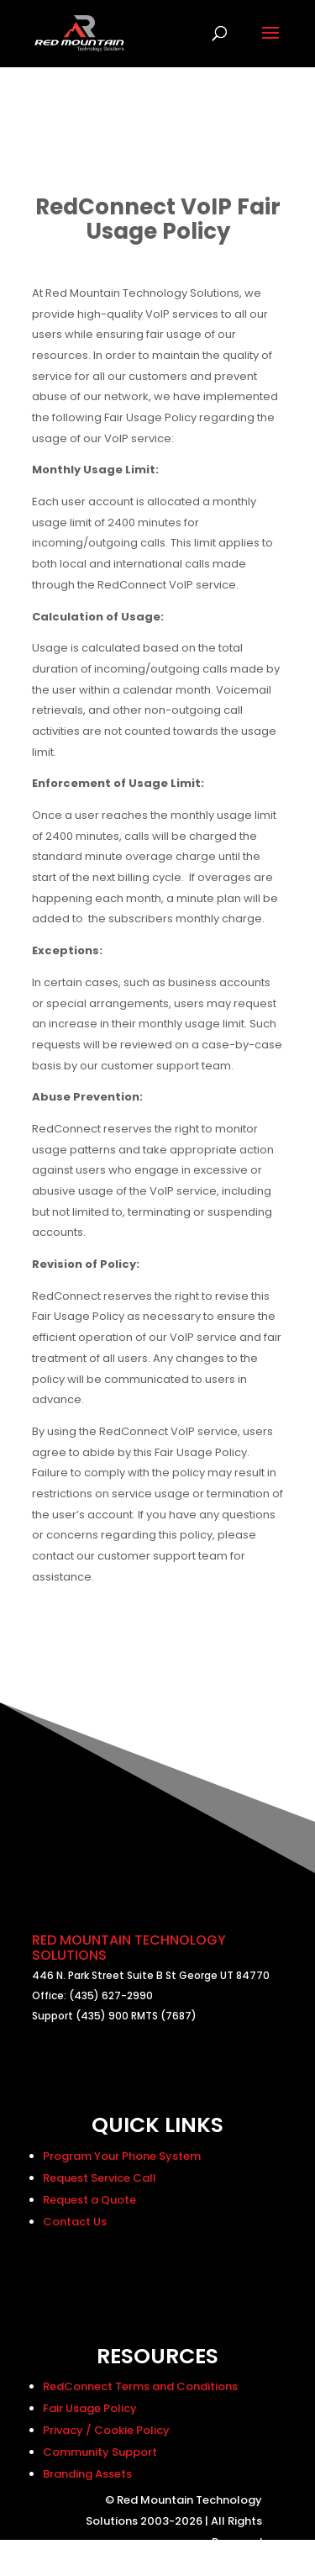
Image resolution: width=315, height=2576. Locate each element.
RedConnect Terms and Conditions (140, 2386)
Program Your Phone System (122, 2156)
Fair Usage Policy (90, 2408)
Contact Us (75, 2222)
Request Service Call (99, 2178)
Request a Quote (89, 2200)
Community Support (100, 2452)
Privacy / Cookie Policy (106, 2430)
